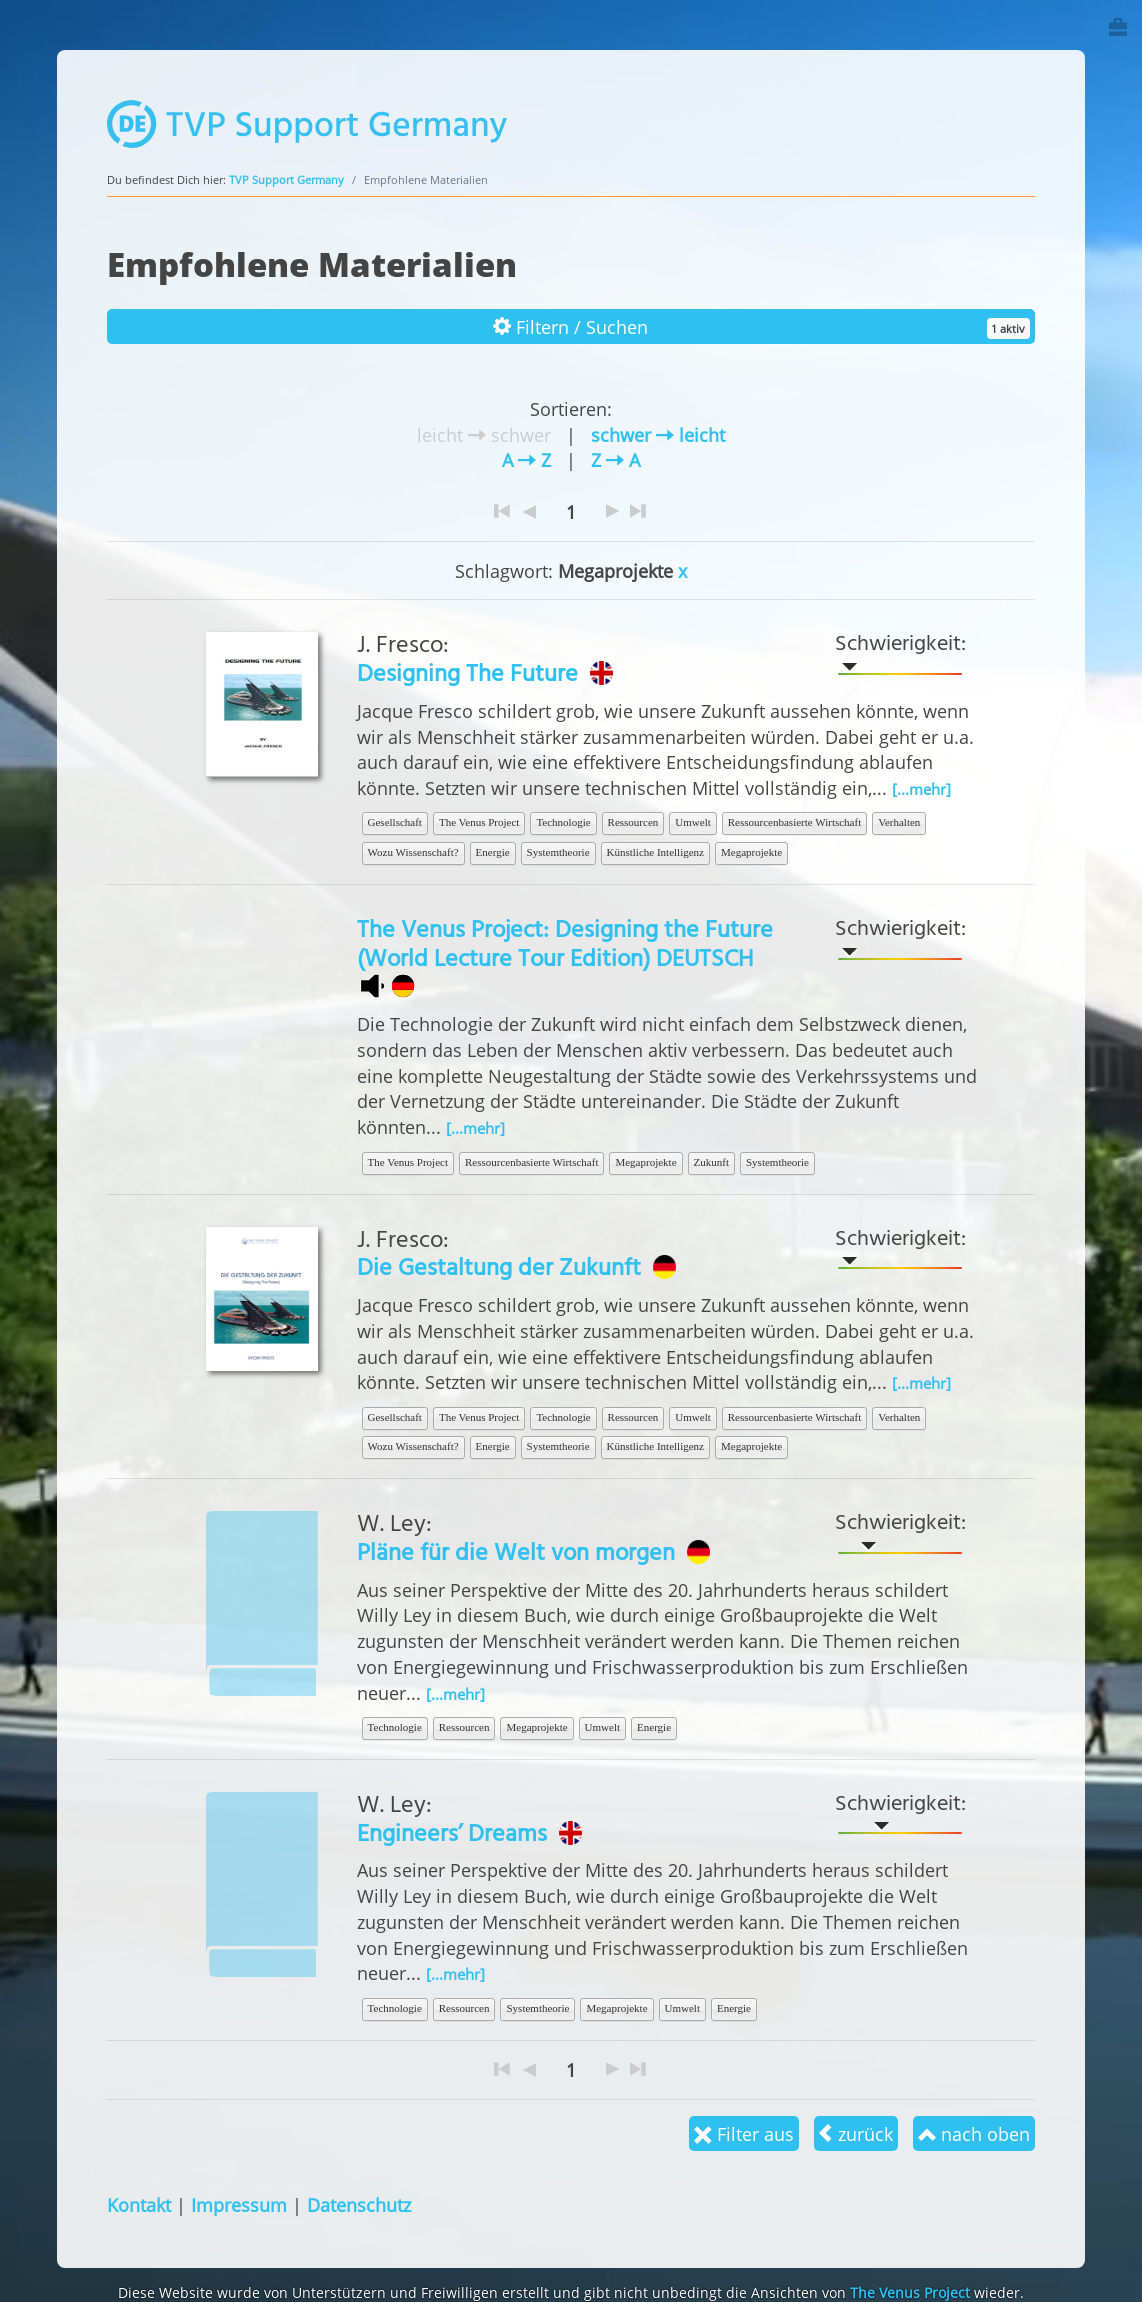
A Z (526, 459)
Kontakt (139, 2204)
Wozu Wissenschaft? (413, 852)
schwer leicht (658, 434)
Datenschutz (359, 2204)
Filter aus (744, 2133)
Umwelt (692, 822)
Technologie (563, 822)
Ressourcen (633, 822)
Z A (615, 459)
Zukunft (711, 1162)
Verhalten (899, 822)
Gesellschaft (395, 822)
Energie (493, 852)
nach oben (974, 2133)
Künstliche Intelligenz (655, 852)
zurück (856, 2133)
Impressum (239, 2204)
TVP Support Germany (286, 179)
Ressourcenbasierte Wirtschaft (794, 822)
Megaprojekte (751, 852)
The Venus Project (479, 822)
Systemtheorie (558, 852)
